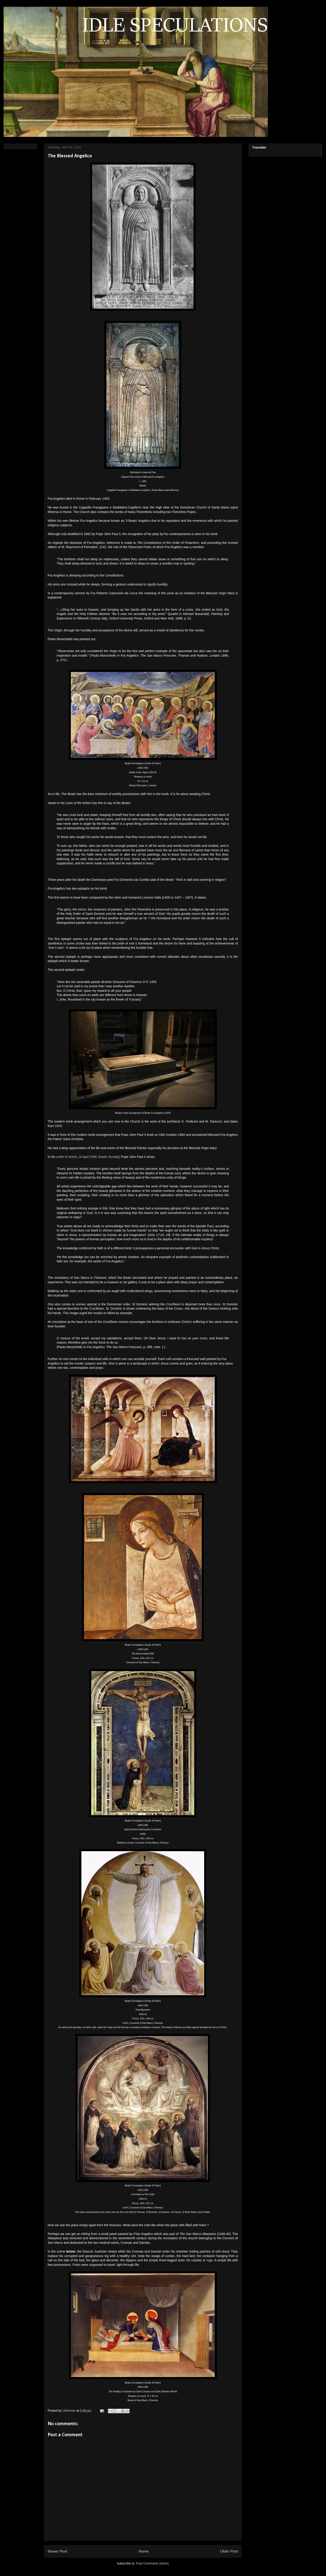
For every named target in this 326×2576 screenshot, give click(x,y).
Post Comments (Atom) (152, 2563)
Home (143, 2551)
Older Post (229, 2551)
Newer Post (57, 2551)
